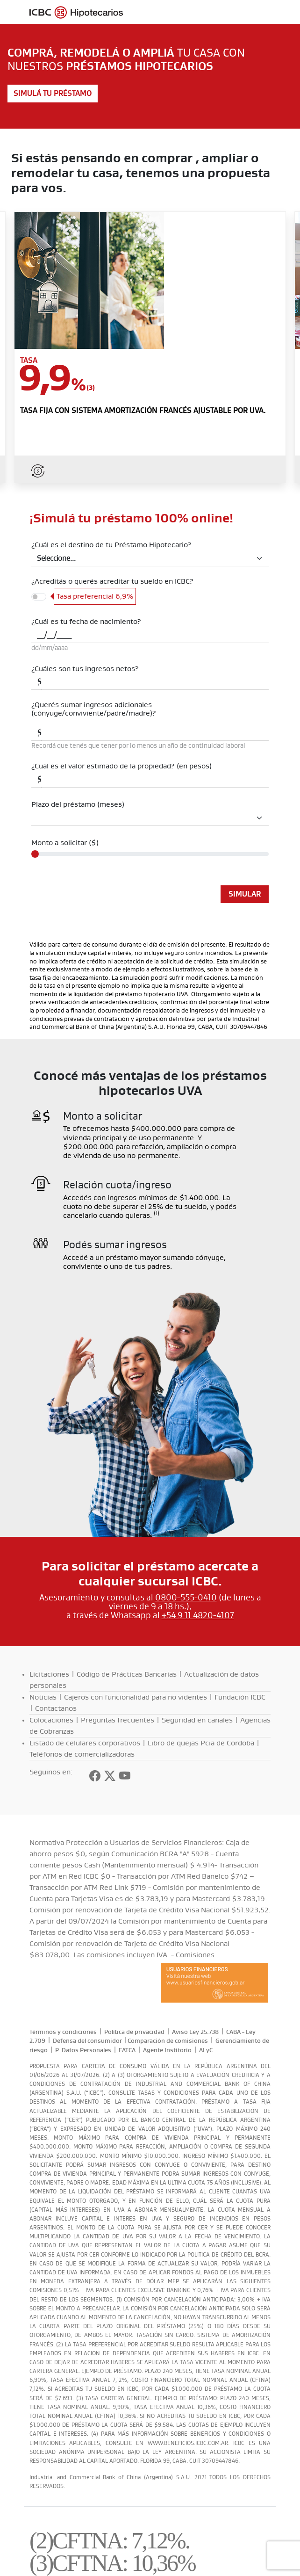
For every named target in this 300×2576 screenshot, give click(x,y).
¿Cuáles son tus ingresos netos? (85, 669)
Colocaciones (51, 1720)
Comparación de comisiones (168, 2041)
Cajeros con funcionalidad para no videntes (135, 1697)
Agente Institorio (167, 2050)
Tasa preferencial (95, 596)
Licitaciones (49, 1674)
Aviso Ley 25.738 (195, 2032)
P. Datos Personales (83, 2050)
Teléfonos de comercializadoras (82, 1754)
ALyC (206, 2050)
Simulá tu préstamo (53, 93)
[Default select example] (150, 558)
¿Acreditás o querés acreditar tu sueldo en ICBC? (112, 581)
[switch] (38, 597)
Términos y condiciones (63, 2032)
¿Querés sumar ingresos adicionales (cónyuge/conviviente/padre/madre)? (93, 709)
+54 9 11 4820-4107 (198, 1615)
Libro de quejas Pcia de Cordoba (201, 1743)
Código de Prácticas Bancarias (127, 1674)
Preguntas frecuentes (117, 1720)
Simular (245, 894)
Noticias (43, 1697)
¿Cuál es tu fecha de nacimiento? (86, 621)
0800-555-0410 (186, 1597)
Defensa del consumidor (87, 2041)
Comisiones (195, 1955)
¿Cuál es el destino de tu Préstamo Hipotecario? (111, 545)
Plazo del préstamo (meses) (77, 804)
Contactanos (56, 1708)
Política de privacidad (134, 2032)
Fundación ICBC (239, 1697)
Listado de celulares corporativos (84, 1743)
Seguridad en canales (197, 1720)
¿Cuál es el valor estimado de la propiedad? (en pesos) (121, 766)
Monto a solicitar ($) (65, 843)
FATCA (127, 2050)
